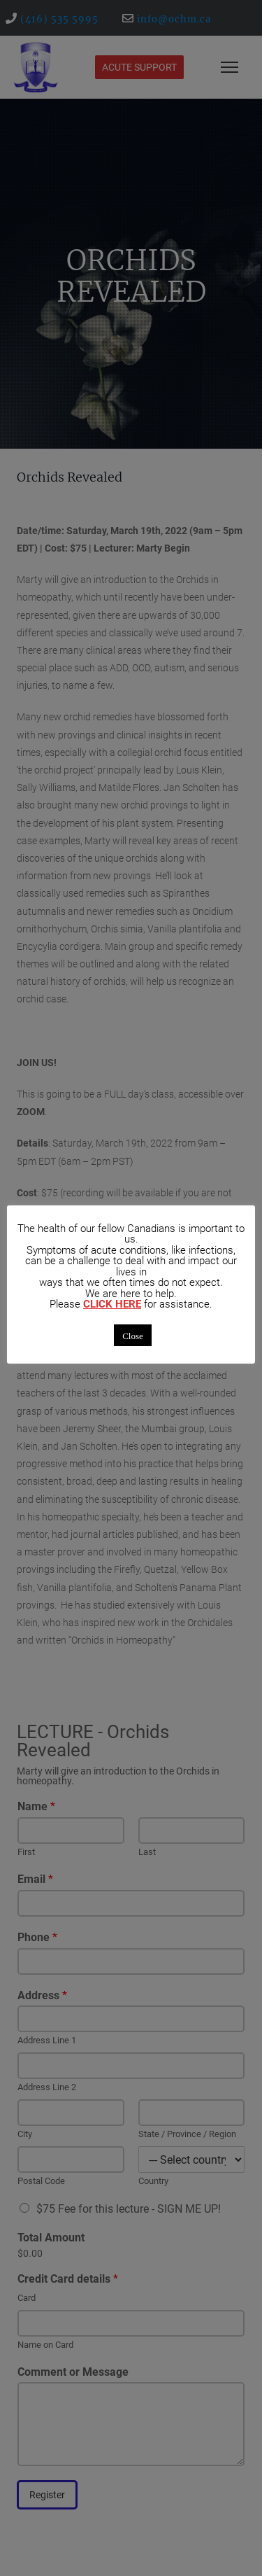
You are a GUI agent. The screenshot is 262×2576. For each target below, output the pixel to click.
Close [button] (132, 1335)
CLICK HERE (112, 1304)
